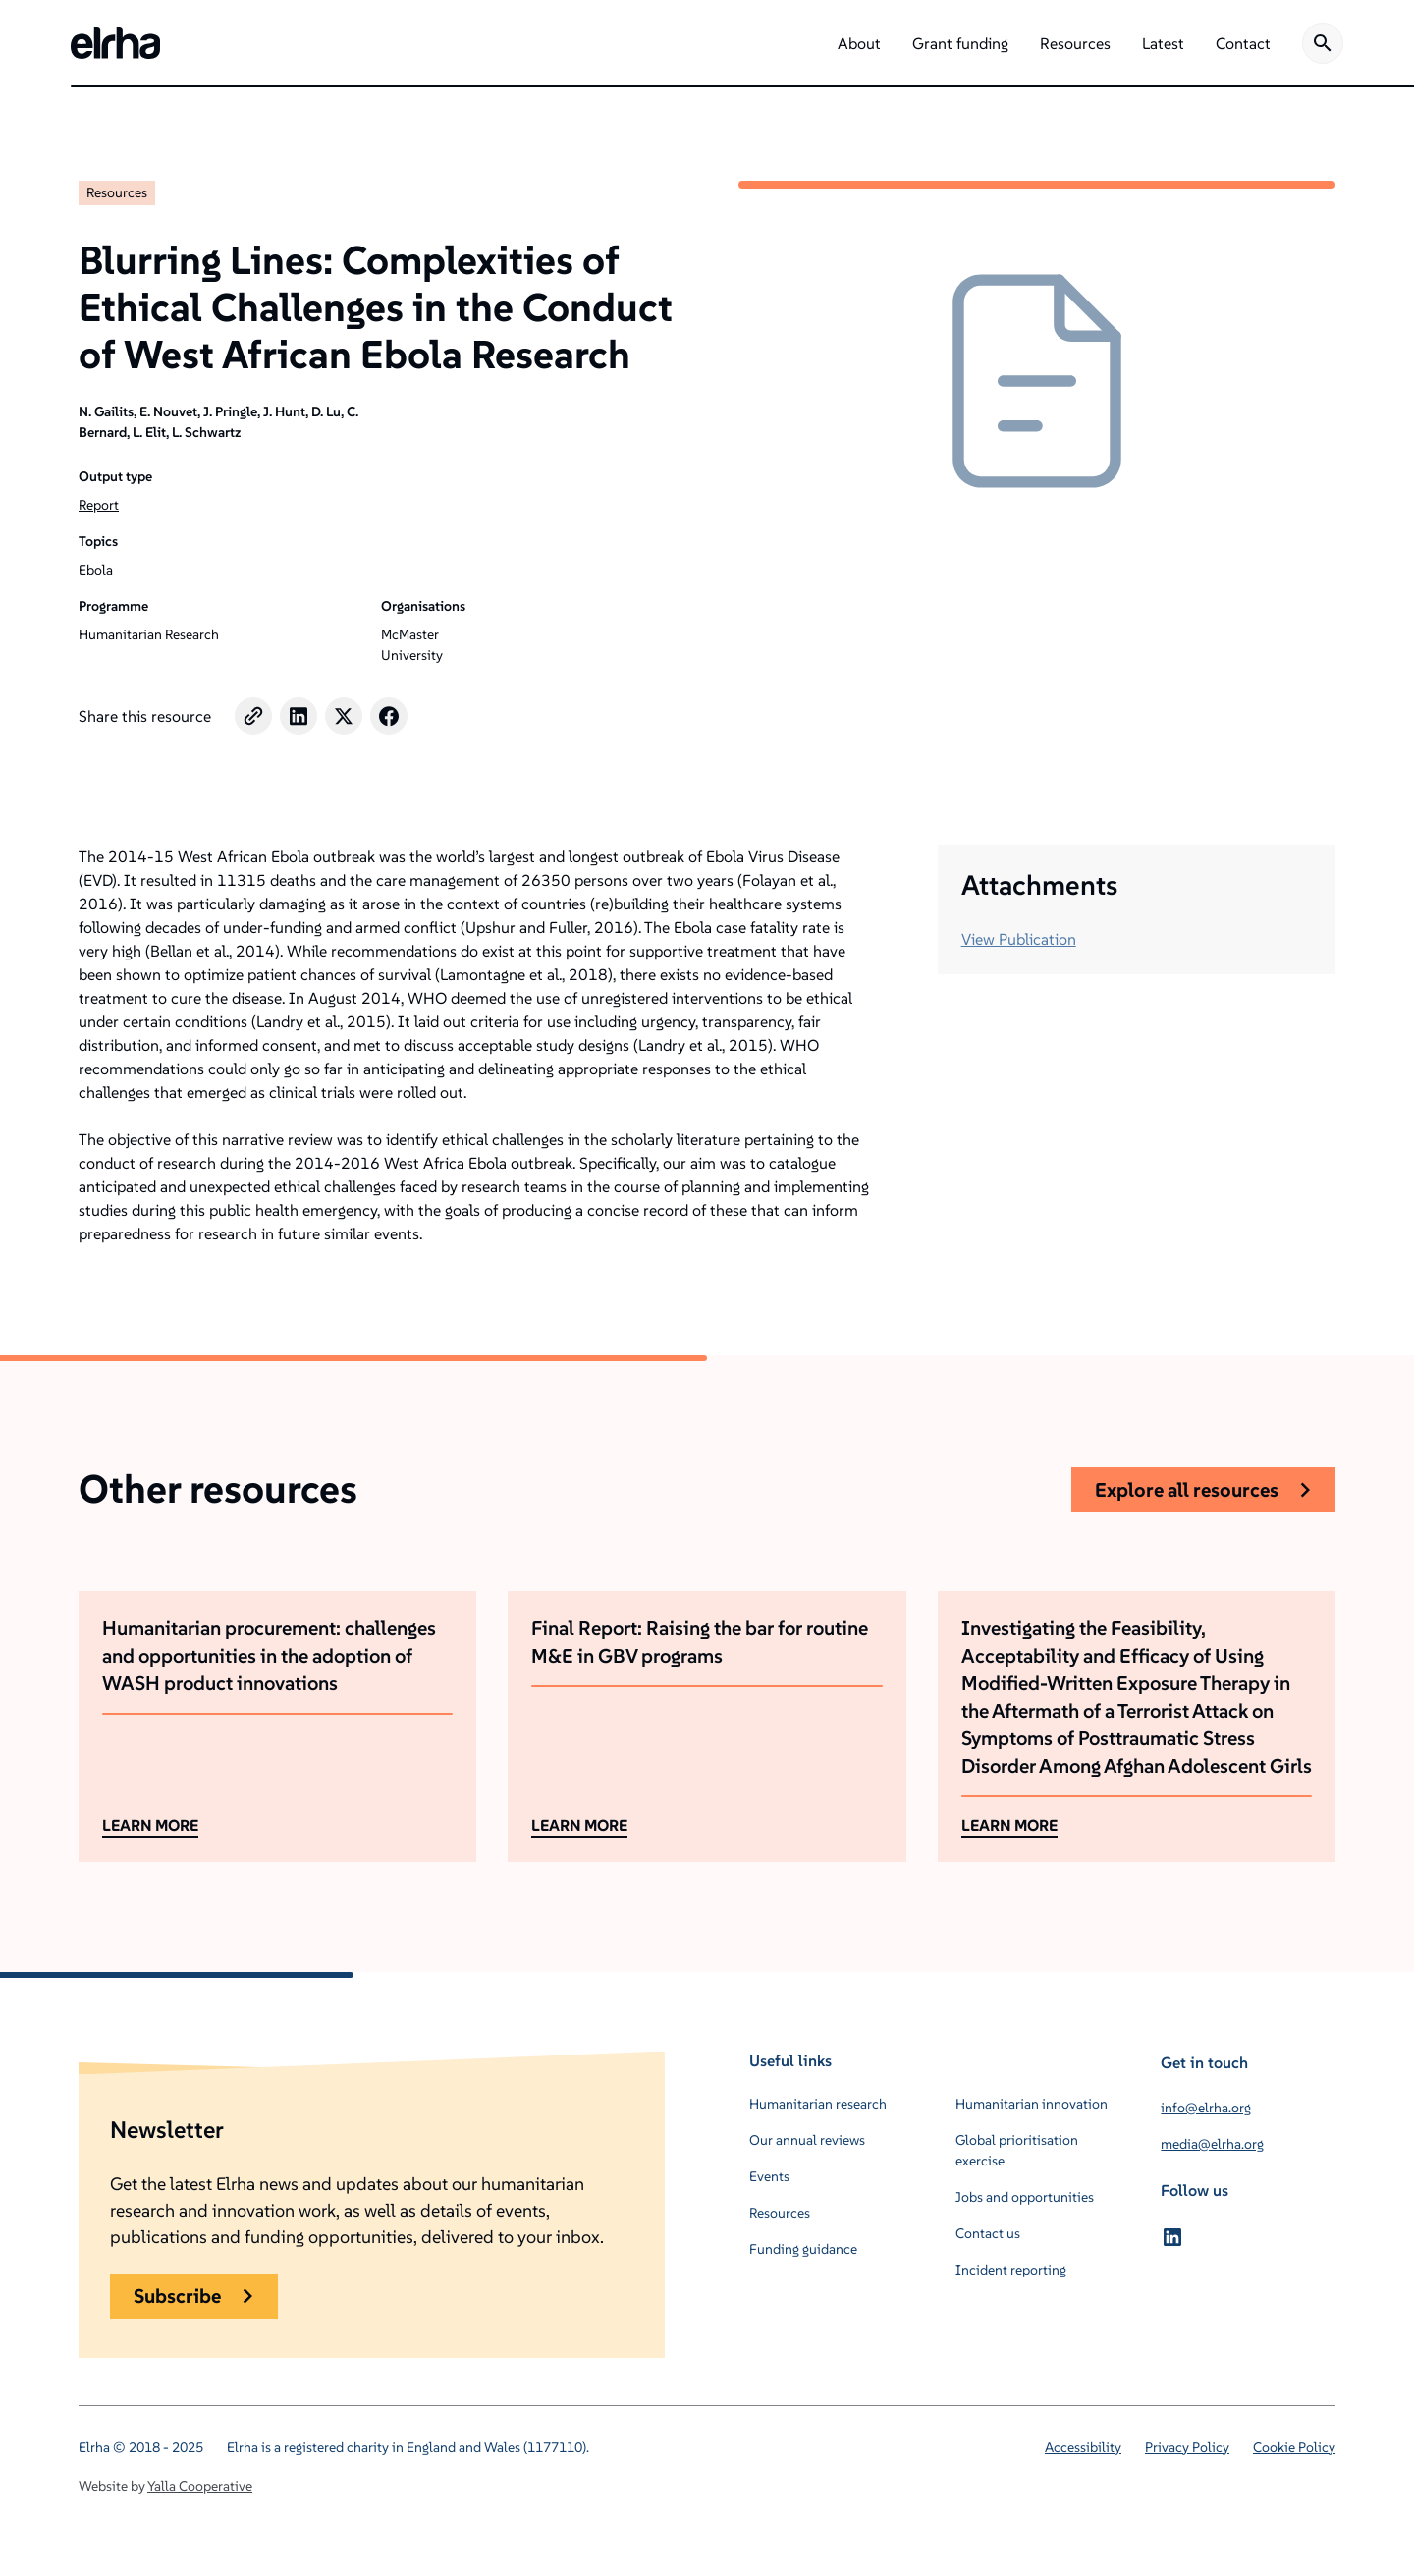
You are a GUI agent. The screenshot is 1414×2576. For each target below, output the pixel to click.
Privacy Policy (1187, 2447)
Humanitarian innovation (1031, 2103)
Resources (116, 192)
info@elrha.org (1206, 2107)
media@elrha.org (1212, 2144)
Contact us (987, 2233)
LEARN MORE (150, 1825)
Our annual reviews (807, 2140)
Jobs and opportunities (1024, 2197)
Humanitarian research (818, 2103)
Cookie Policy (1294, 2447)
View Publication (1018, 939)
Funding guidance (803, 2249)
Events (769, 2176)
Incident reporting (1010, 2269)
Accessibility (1083, 2447)
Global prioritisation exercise (1016, 2150)
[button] (859, 43)
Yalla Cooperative (199, 2485)
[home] (115, 43)
